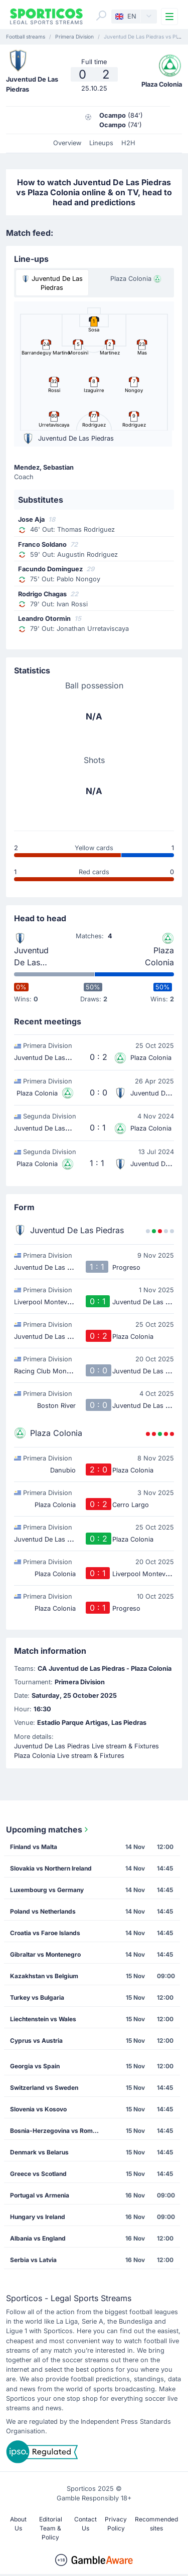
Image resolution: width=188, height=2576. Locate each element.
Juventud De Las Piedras (31, 956)
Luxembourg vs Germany (47, 1890)
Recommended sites (156, 2523)
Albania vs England (38, 2238)
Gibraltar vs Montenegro (45, 1954)
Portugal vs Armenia (39, 2195)
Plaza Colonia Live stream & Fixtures (69, 1755)
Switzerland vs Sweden (44, 2087)
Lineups (101, 143)
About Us (18, 2523)
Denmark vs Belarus (39, 2152)
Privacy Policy (116, 2523)
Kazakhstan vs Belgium (44, 1976)
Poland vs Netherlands (43, 1911)
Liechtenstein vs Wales (43, 2019)
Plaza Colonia (159, 956)
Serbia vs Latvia (33, 2260)
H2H (128, 143)
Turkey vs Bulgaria (37, 1997)
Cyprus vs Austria (36, 2040)
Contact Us (85, 2523)
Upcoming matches (48, 1829)
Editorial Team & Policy (50, 2528)
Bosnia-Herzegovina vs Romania (57, 2130)
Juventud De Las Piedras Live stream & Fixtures (86, 1746)
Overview (67, 143)
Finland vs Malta (33, 1847)
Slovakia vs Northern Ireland (51, 1868)
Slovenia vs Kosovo (38, 2109)
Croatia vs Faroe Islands (45, 1933)
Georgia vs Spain (35, 2066)
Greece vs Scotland (38, 2173)
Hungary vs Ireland (37, 2217)
